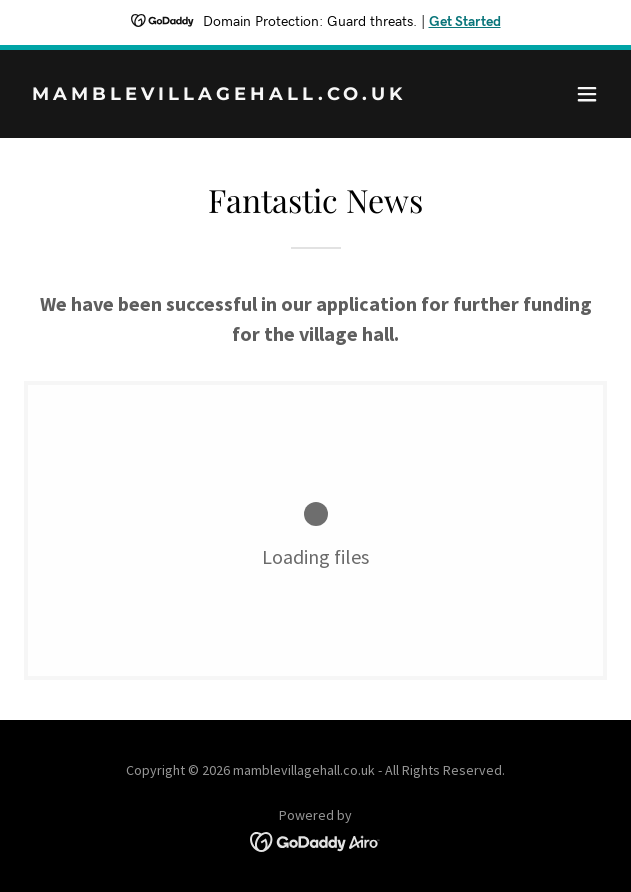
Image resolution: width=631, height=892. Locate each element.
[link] (228, 94)
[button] (587, 94)
